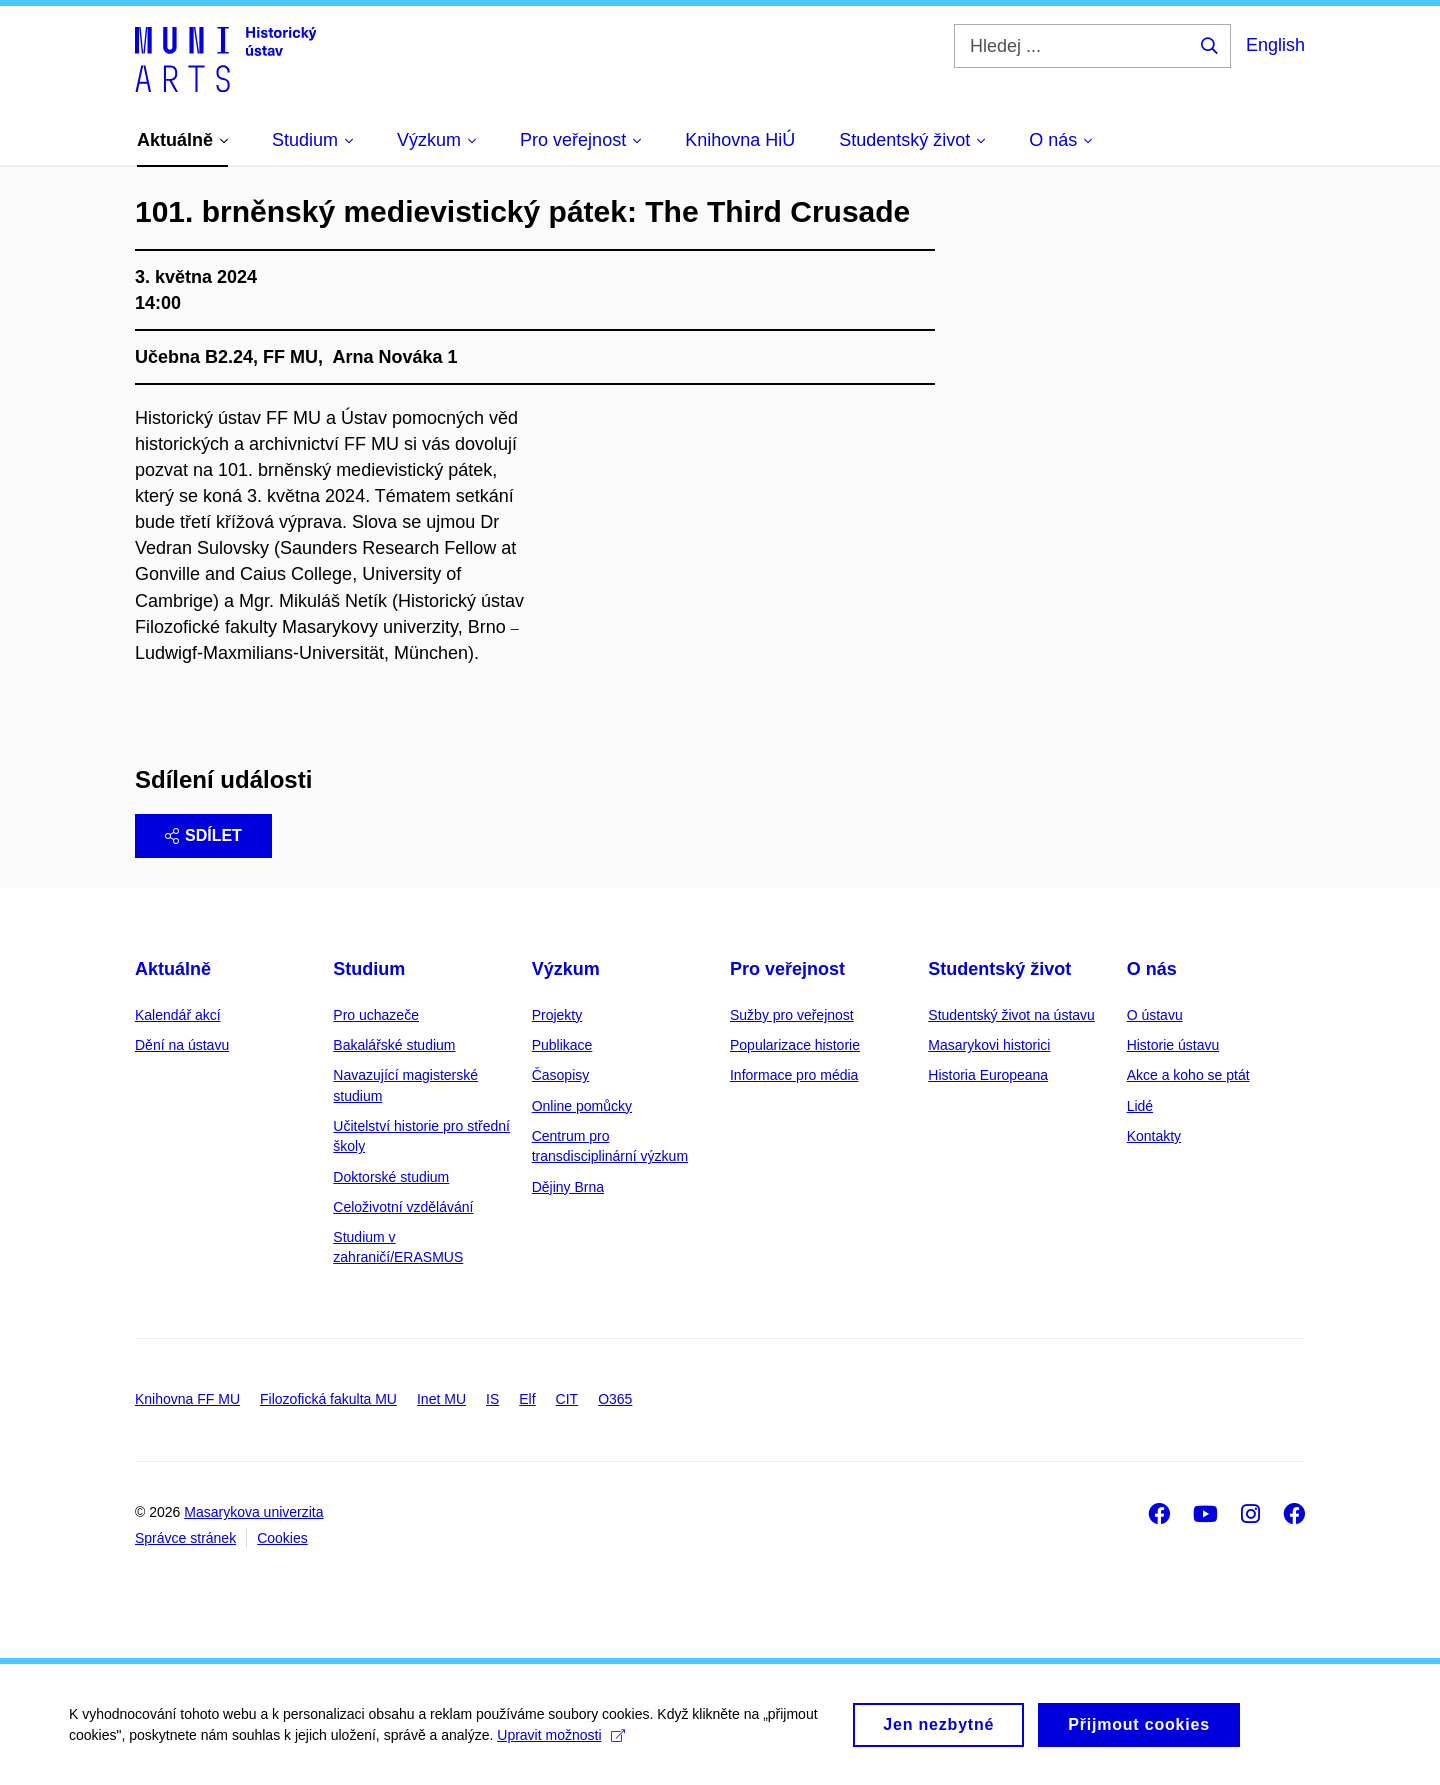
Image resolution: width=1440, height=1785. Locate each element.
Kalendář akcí (178, 1015)
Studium (369, 969)
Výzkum (566, 969)
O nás (1152, 969)
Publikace (562, 1045)
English (1275, 45)
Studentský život (999, 969)
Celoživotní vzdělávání (403, 1207)
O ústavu (1155, 1015)
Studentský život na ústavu (1011, 1015)
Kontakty (1154, 1136)
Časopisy (561, 1075)
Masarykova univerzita (253, 1512)
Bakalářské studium (394, 1045)
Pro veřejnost (787, 969)
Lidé (1140, 1106)
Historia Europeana (988, 1075)
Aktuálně (173, 969)
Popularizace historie (795, 1045)
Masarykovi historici (989, 1045)
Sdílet (203, 835)
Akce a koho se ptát (1188, 1075)
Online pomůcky (582, 1106)
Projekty (557, 1015)
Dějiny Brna (568, 1187)
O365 (615, 1399)
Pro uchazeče (376, 1015)
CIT (567, 1399)
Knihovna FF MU (187, 1399)
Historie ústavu (1173, 1045)
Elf (527, 1399)
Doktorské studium (391, 1177)
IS (492, 1399)
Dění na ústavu (182, 1045)
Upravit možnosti (561, 1745)
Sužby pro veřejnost (792, 1015)
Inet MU (441, 1399)
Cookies (282, 1538)
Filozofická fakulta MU (328, 1399)
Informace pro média (794, 1075)
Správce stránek (185, 1538)
